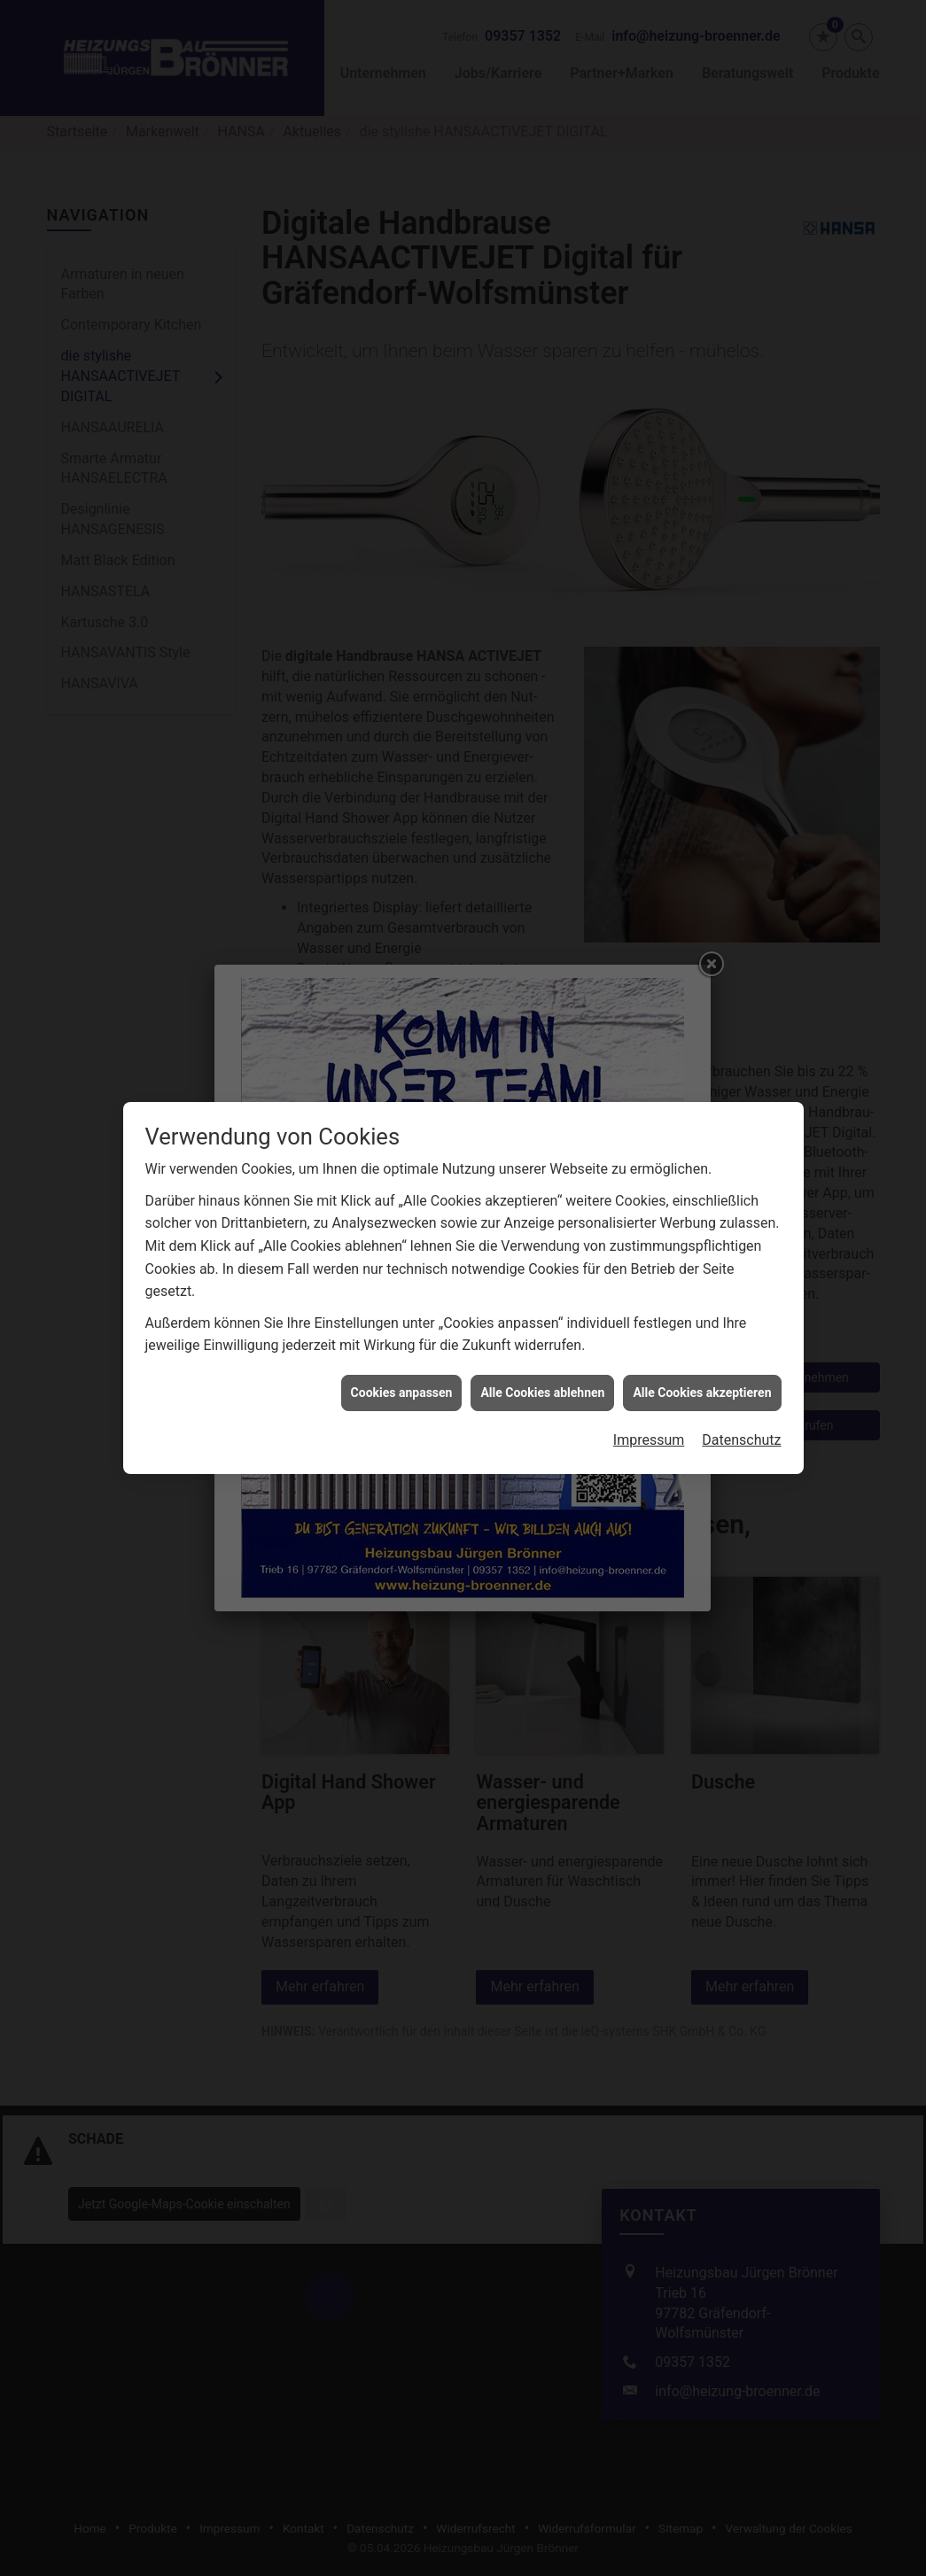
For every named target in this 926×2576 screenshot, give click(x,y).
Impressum (649, 1345)
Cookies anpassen (402, 1297)
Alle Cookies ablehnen (542, 1297)
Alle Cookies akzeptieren (702, 1297)
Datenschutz (741, 1345)
